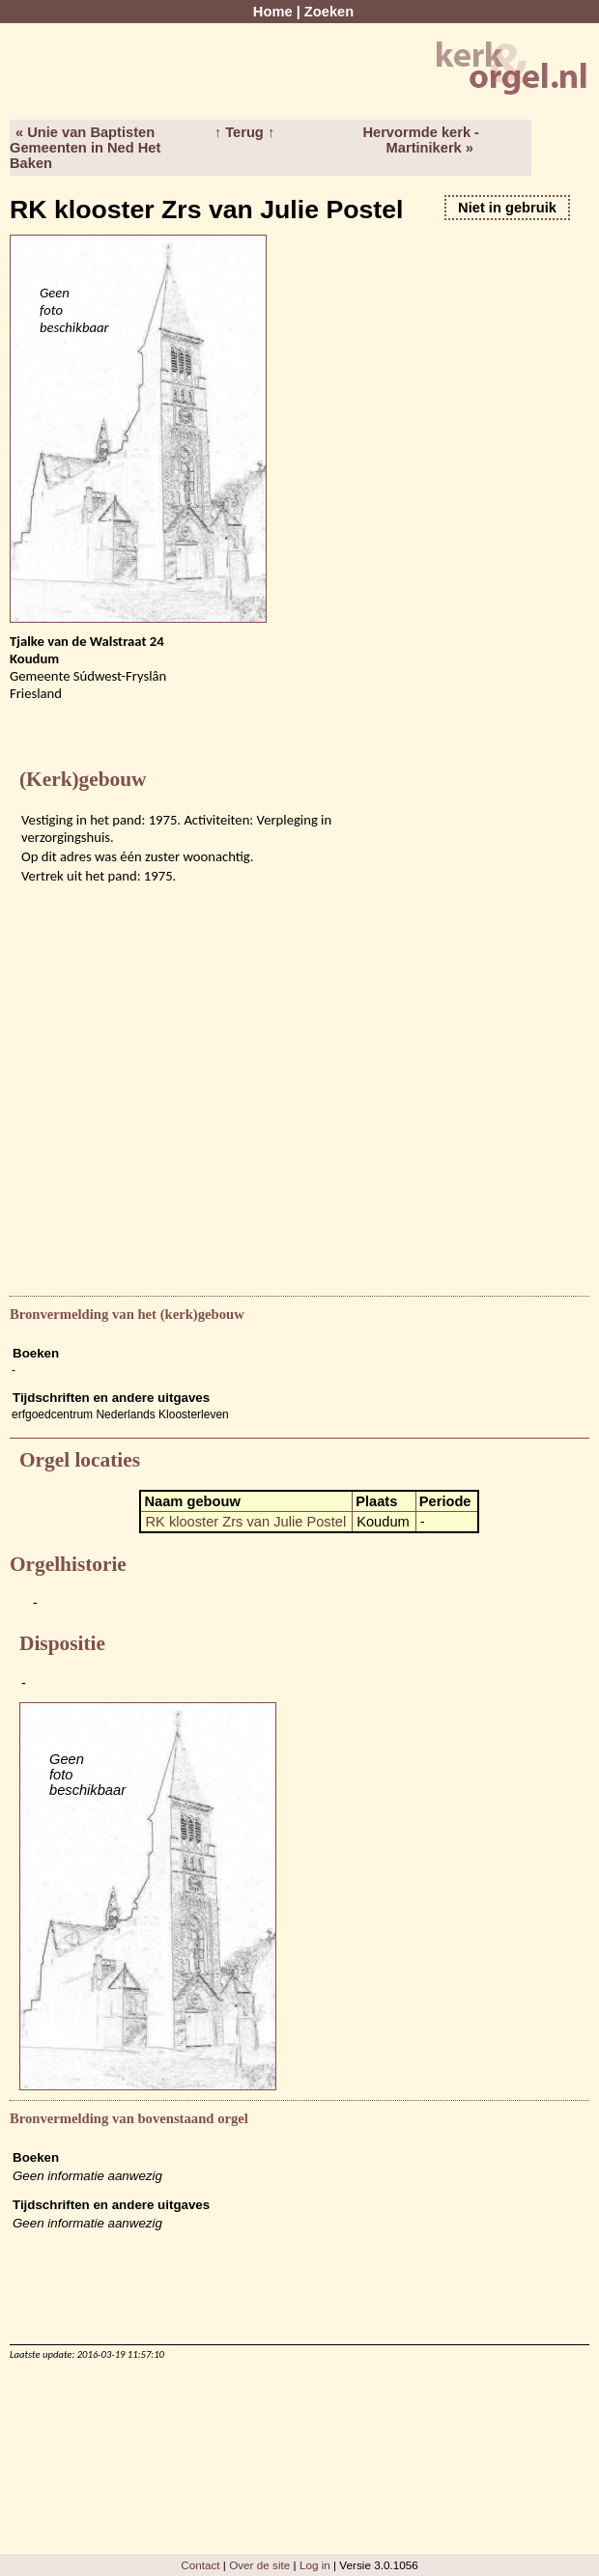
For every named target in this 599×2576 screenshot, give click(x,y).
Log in (315, 2565)
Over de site (259, 2565)
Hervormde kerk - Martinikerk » (420, 140)
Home (273, 11)
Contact (200, 2565)
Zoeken (329, 11)
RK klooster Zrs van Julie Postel (245, 1521)
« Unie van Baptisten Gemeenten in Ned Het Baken (85, 148)
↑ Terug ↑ (244, 132)
